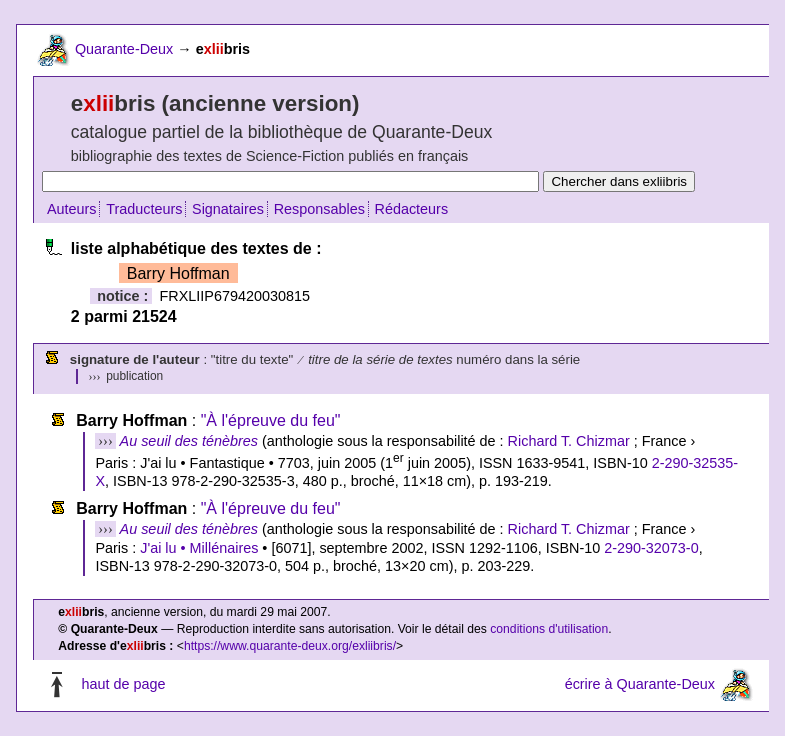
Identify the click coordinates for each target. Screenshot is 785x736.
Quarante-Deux (124, 49)
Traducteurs (144, 209)
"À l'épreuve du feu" (271, 420)
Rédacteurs (412, 209)
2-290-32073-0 (651, 548)
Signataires (228, 209)
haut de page (123, 684)
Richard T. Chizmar (569, 441)
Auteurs (72, 209)
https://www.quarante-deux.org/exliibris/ (290, 646)
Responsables (319, 209)
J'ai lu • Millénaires (199, 548)
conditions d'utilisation (549, 629)
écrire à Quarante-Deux (640, 684)
